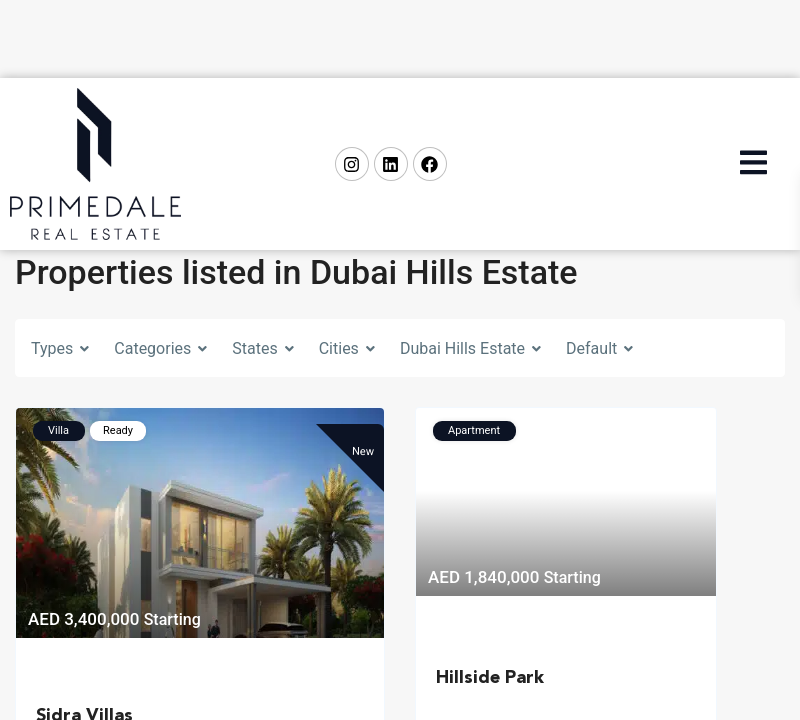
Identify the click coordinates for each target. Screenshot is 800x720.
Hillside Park (490, 678)
